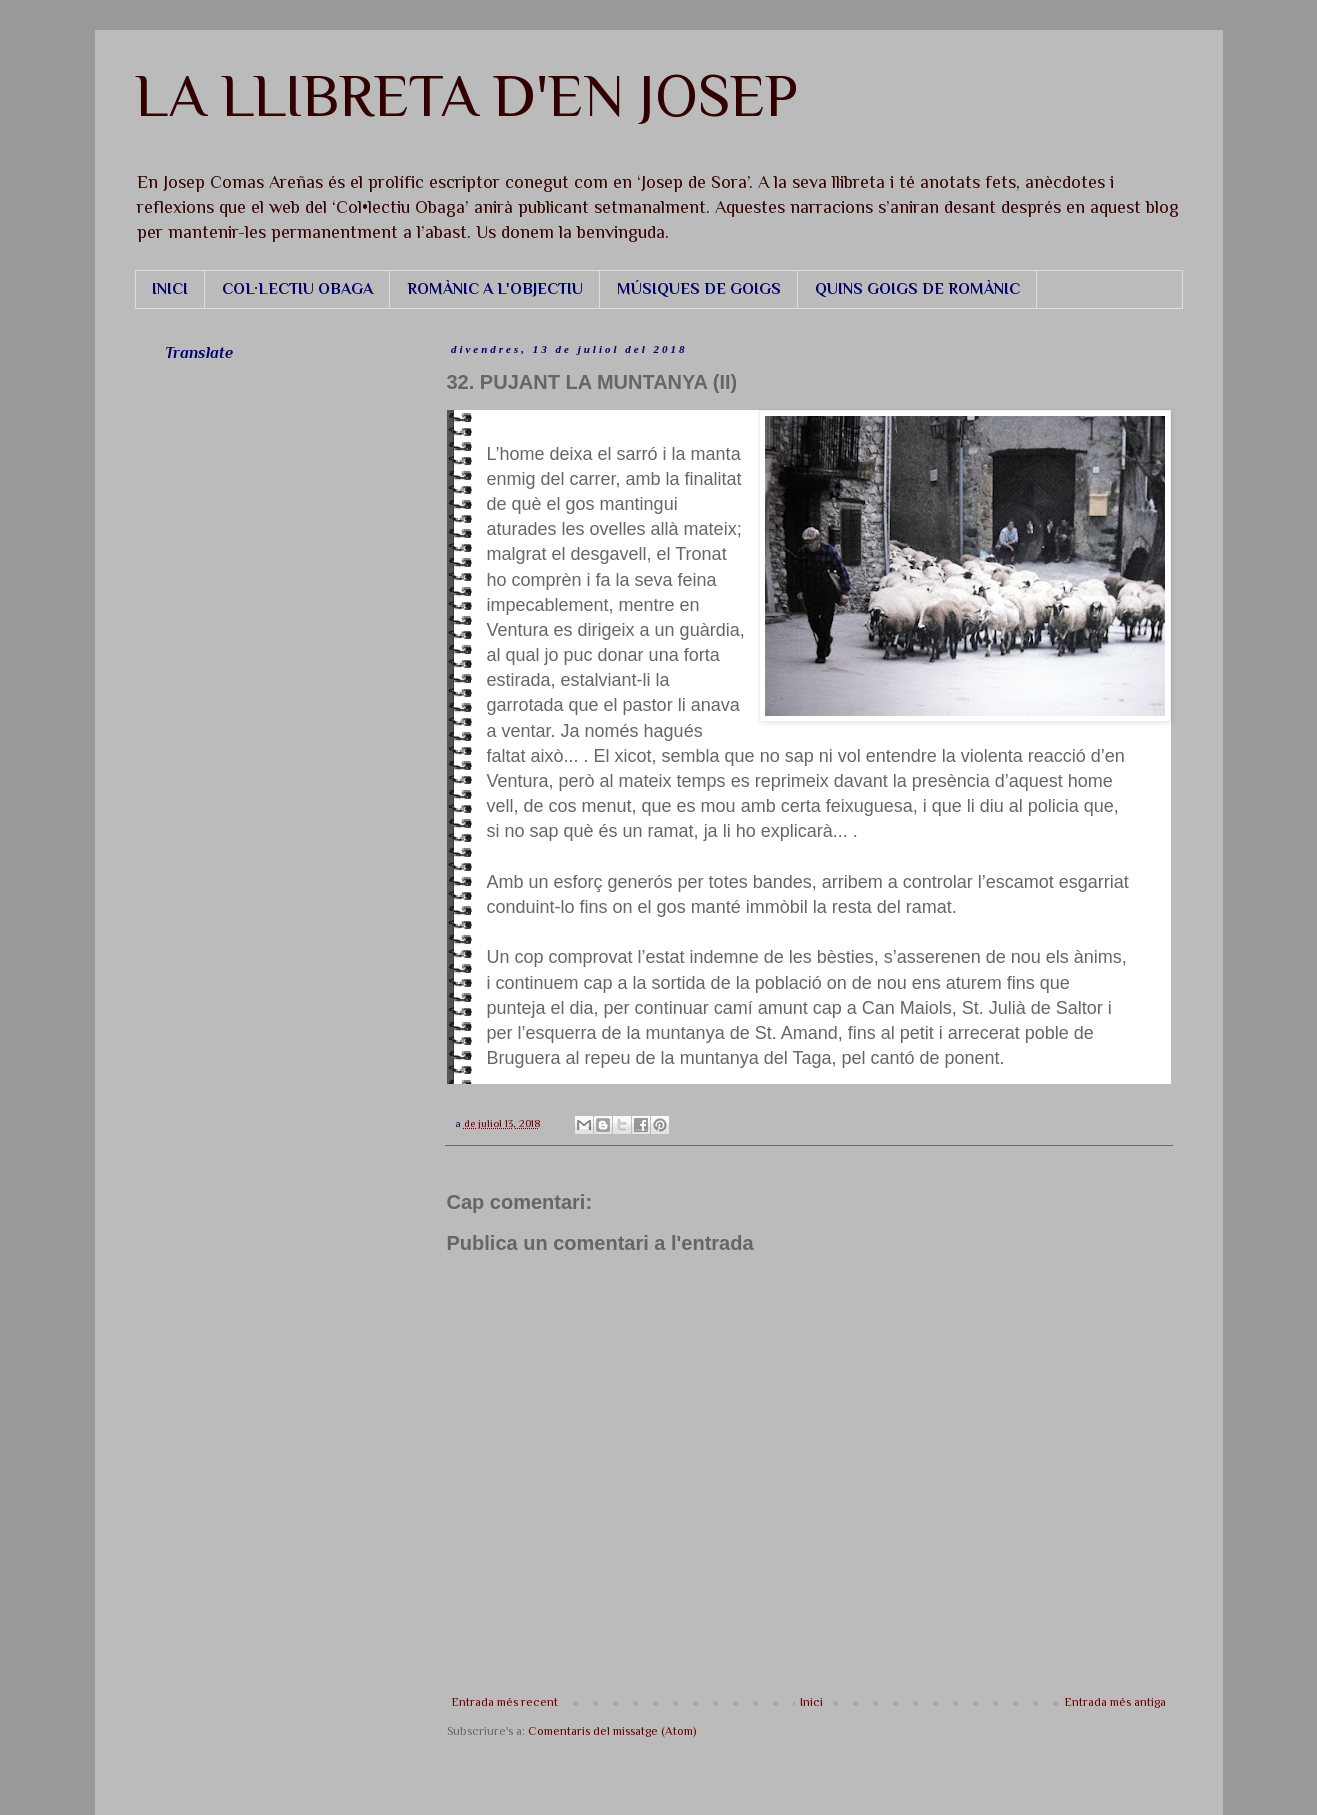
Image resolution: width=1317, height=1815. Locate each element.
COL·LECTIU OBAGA (297, 289)
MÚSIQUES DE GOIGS (699, 289)
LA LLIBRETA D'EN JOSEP (466, 95)
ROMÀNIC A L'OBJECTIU (495, 289)
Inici (811, 1702)
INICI (170, 289)
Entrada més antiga (1115, 1702)
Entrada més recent (505, 1702)
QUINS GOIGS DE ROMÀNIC (917, 289)
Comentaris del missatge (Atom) (612, 1731)
